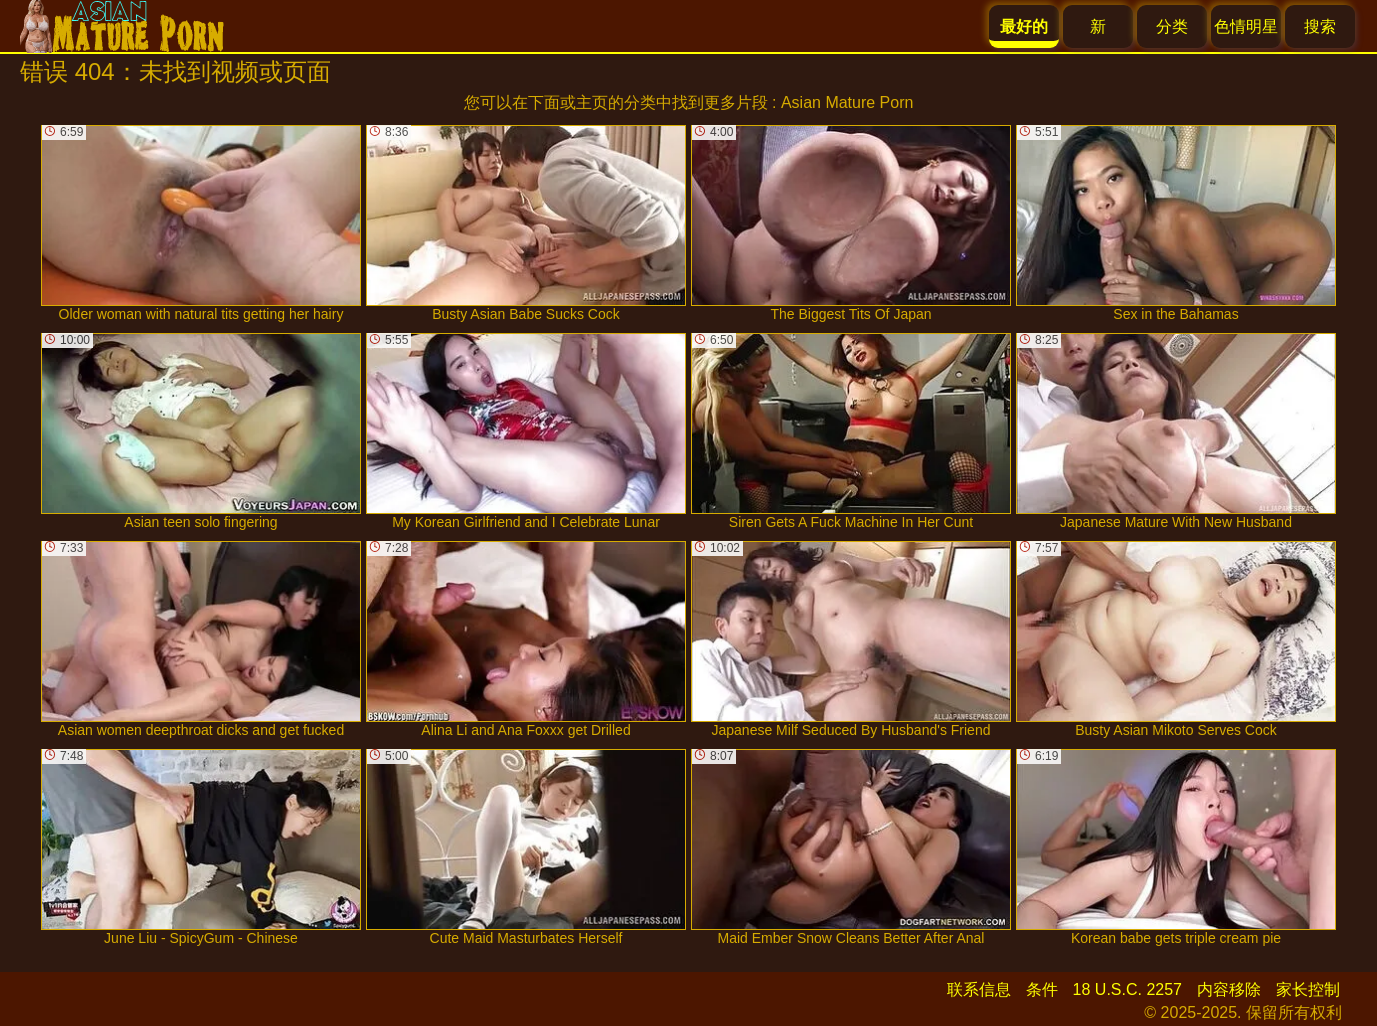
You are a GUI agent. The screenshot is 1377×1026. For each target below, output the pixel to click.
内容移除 (1229, 989)
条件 (1042, 989)
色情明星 (1246, 26)
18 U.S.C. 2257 (1127, 989)
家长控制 (1308, 989)
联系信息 (979, 989)
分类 (1172, 26)
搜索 (1320, 26)
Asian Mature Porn (847, 102)
